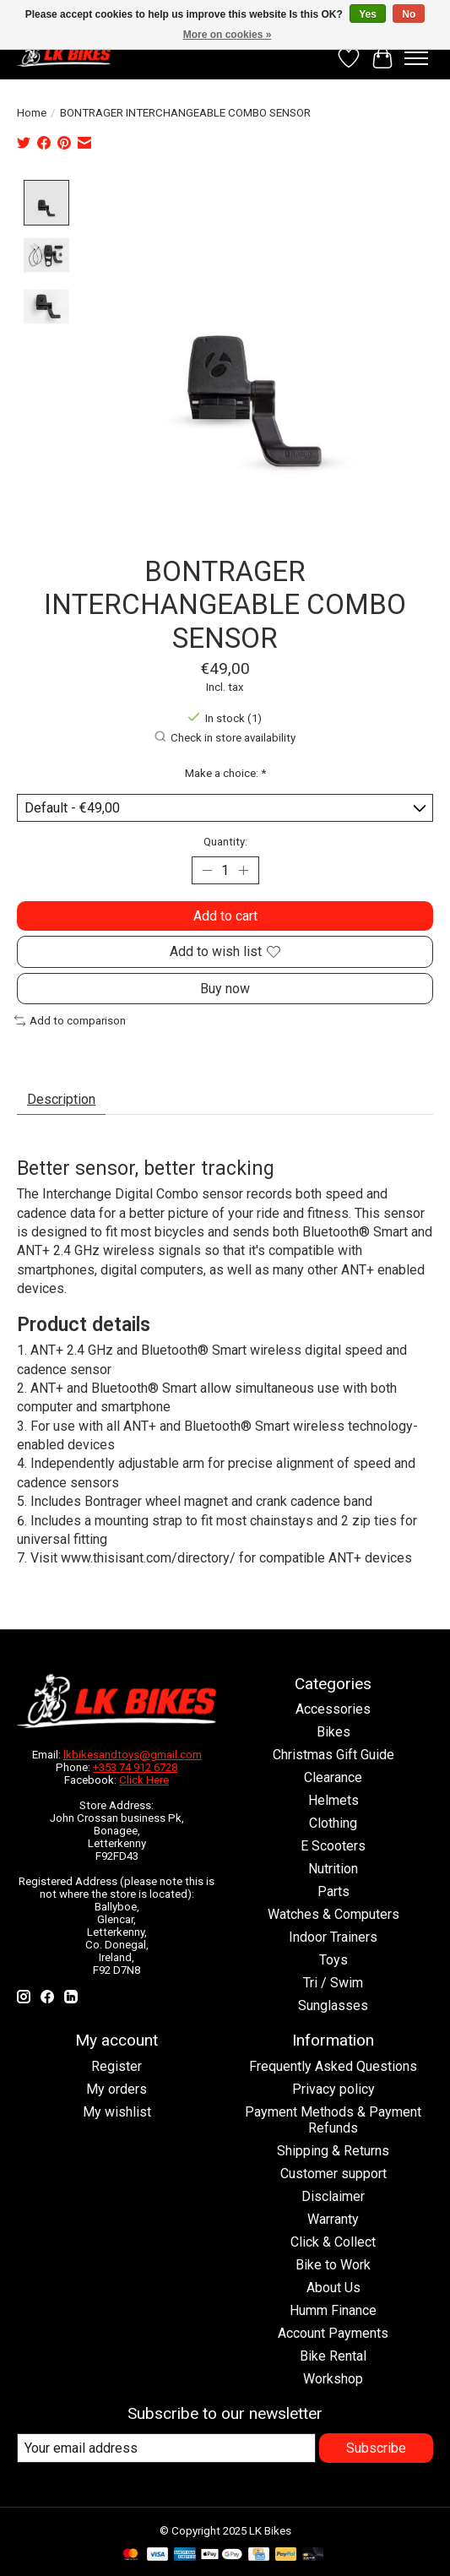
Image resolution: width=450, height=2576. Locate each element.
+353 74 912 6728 (135, 1767)
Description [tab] (61, 1100)
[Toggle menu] (416, 58)
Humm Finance (333, 2311)
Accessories (333, 1710)
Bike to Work (333, 2266)
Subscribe (376, 2449)
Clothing (333, 1824)
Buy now (225, 989)
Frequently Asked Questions (333, 2067)
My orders (116, 2090)
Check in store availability (225, 738)
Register (116, 2067)
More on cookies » (227, 35)
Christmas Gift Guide (333, 1755)
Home (31, 112)
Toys (333, 1961)
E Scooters (333, 1847)
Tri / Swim (333, 1983)
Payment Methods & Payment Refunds (333, 2121)
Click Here (144, 1780)
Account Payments (333, 2334)
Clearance (333, 1778)
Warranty (333, 2220)
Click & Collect (333, 2243)
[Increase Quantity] (243, 872)
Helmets (333, 1801)
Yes (368, 14)
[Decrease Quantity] (208, 872)
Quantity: (225, 842)
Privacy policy (333, 2090)
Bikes (333, 1733)
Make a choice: (225, 774)
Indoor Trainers (333, 1938)
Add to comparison (70, 1021)
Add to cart (225, 917)
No (408, 14)
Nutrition (333, 1869)
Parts (333, 1892)
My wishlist (117, 2113)
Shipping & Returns (333, 2152)
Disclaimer (333, 2197)
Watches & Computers (333, 1915)
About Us (333, 2288)
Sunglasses (333, 2006)
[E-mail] (166, 2449)
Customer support (333, 2174)
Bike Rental (333, 2357)
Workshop (333, 2380)
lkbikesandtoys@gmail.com (132, 1754)
